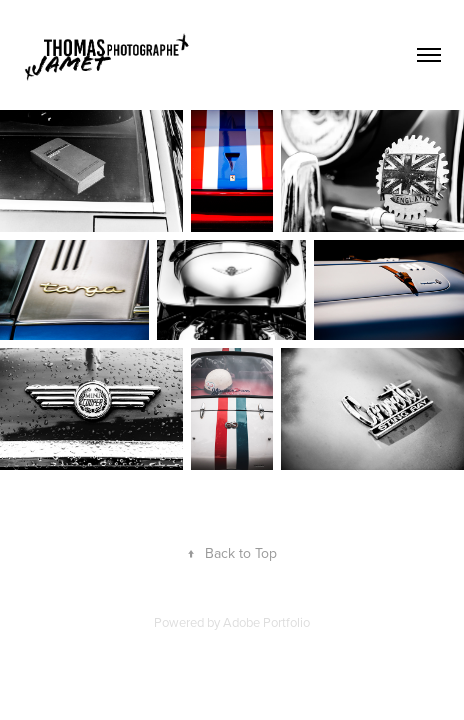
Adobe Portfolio (266, 622)
